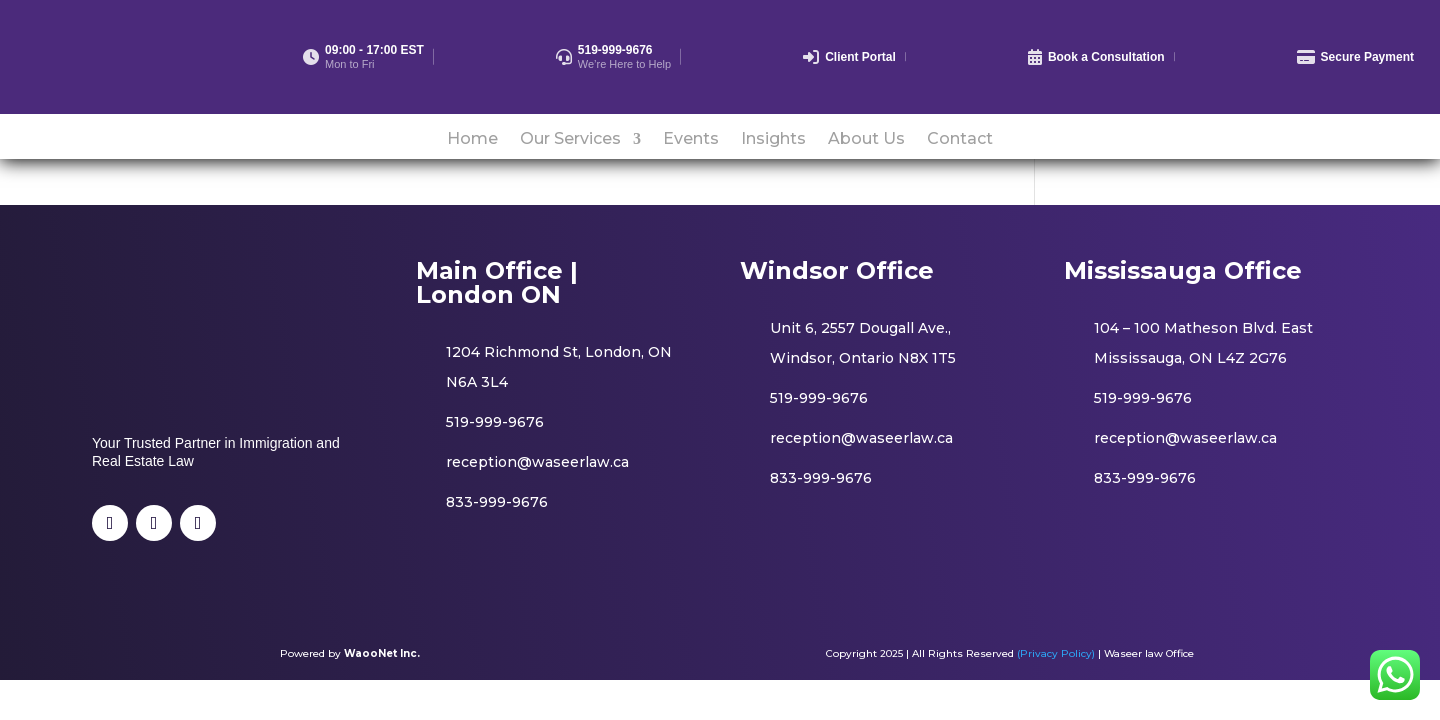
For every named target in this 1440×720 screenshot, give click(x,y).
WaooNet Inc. (382, 653)
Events (691, 140)
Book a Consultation (1106, 57)
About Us (866, 140)
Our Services (570, 140)
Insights (773, 140)
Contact (960, 140)
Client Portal (860, 57)
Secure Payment (1367, 57)
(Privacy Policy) (1056, 653)
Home (472, 140)
